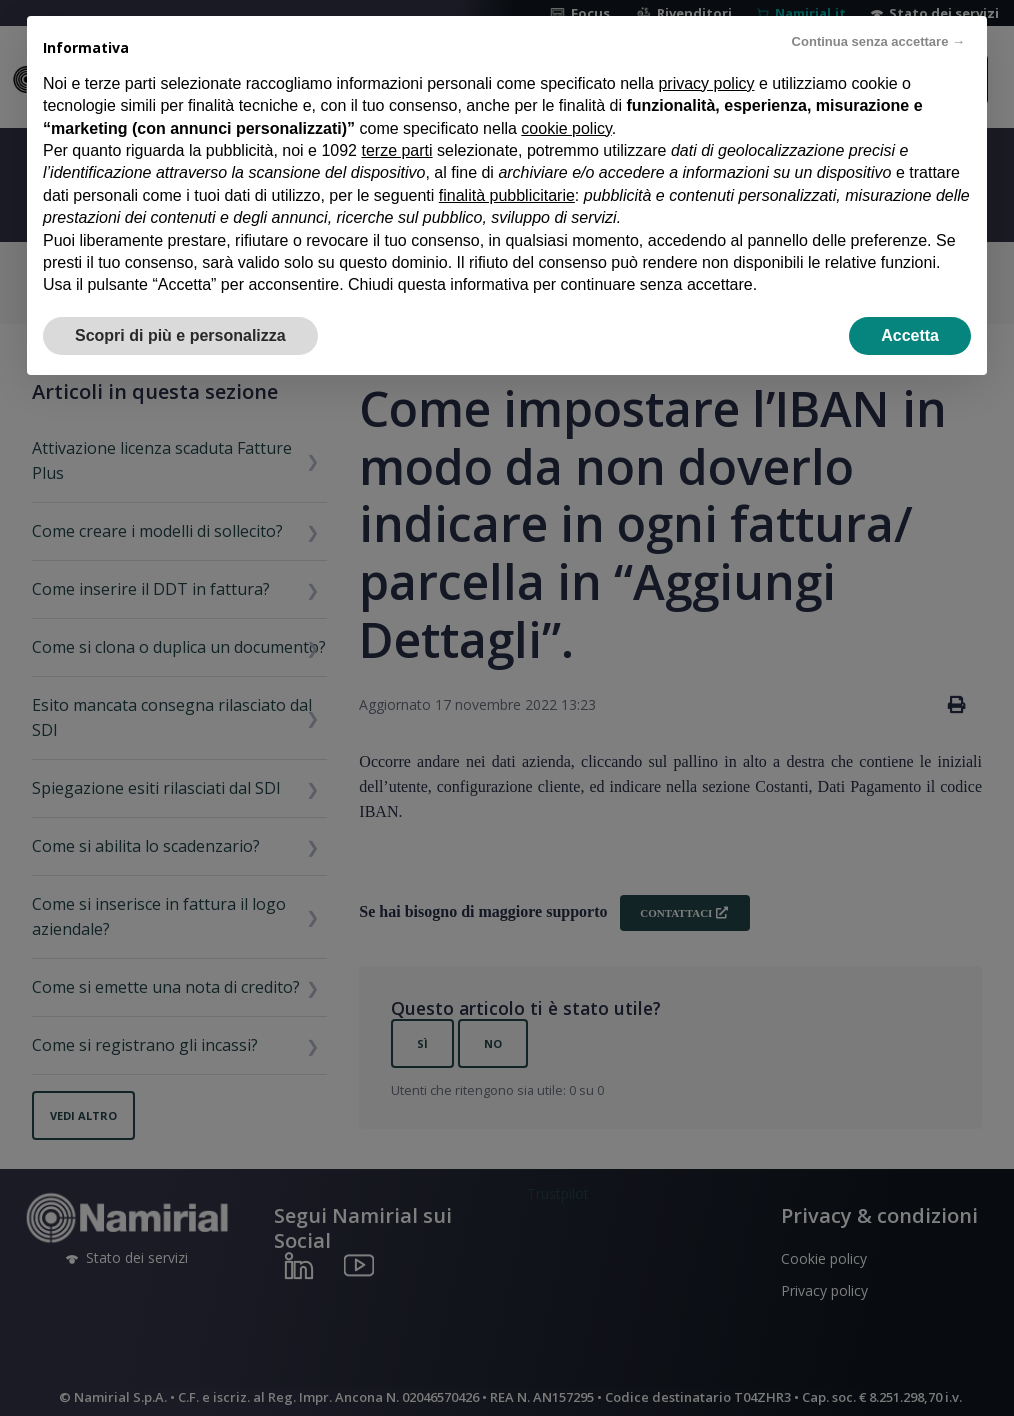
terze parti (396, 150)
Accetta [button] (910, 335)
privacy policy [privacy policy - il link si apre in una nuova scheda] (706, 83)
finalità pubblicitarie (507, 195)
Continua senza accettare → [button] (878, 41)
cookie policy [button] (566, 128)
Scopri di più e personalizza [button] (180, 335)
